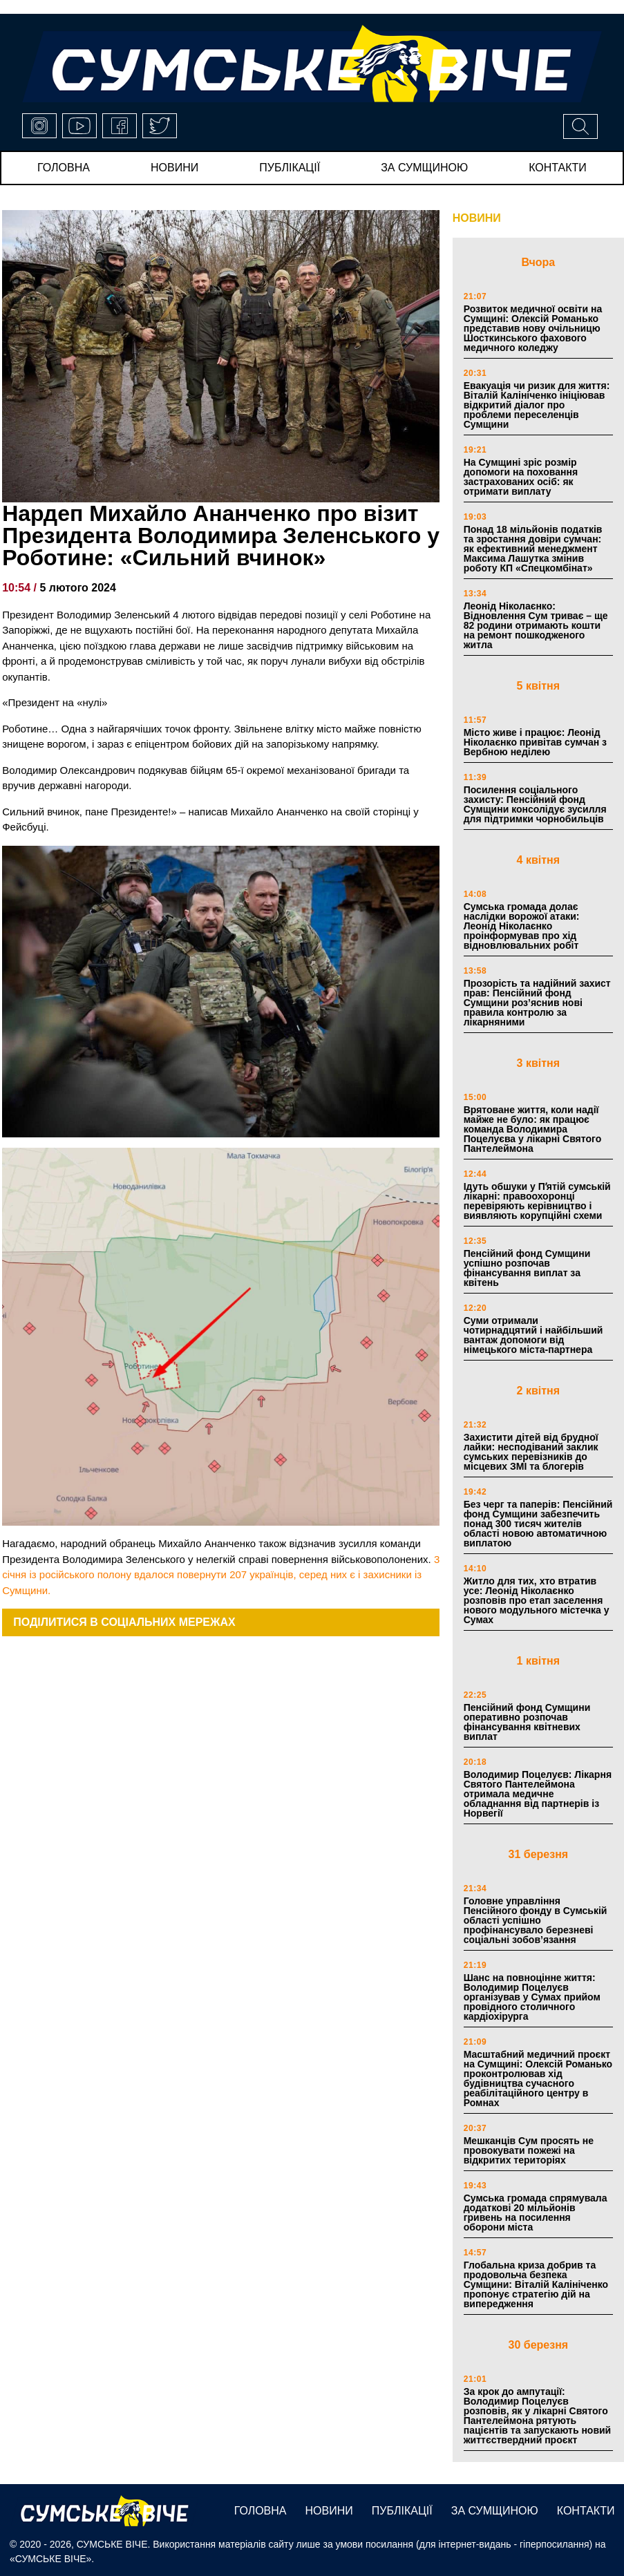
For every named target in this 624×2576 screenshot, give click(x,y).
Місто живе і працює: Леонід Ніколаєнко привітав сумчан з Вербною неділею (535, 742)
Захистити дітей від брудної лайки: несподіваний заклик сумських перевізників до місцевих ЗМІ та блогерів (531, 1452)
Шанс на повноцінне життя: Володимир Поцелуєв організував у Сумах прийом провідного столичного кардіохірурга (532, 1997)
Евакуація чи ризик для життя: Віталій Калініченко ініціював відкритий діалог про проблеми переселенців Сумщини (537, 405)
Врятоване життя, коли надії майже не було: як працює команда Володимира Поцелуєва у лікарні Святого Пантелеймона (533, 1129)
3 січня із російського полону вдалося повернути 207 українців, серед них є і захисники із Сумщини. (220, 1574)
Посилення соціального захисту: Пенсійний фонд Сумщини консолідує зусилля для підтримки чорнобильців (535, 804)
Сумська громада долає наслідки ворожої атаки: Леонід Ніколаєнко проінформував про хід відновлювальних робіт (522, 926)
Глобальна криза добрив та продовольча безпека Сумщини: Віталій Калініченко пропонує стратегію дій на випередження (536, 2284)
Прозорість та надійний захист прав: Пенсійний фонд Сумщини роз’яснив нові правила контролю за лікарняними (537, 1002)
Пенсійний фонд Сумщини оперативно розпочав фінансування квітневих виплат (527, 1722)
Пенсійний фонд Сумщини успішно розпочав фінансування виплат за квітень (527, 1268)
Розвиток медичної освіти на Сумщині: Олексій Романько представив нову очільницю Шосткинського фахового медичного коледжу (533, 328)
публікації (289, 167)
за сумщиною (424, 167)
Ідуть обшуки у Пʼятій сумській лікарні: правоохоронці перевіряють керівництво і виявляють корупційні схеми (537, 1201)
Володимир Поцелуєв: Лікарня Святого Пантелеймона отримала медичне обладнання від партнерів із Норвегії (538, 1794)
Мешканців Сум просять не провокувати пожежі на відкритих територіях (529, 2150)
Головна (63, 167)
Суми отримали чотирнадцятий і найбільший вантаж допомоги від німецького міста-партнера (533, 1335)
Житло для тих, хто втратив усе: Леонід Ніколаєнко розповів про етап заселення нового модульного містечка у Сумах (536, 1600)
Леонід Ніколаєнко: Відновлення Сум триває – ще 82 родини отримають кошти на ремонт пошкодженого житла (536, 625)
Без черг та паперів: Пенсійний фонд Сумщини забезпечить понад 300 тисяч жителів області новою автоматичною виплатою (538, 1524)
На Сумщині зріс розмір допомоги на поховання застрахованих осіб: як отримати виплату (521, 477)
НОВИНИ (477, 218)
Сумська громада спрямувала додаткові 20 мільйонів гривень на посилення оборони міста (535, 2213)
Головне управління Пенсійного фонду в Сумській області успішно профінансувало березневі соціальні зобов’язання (535, 1920)
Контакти (558, 167)
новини (174, 167)
